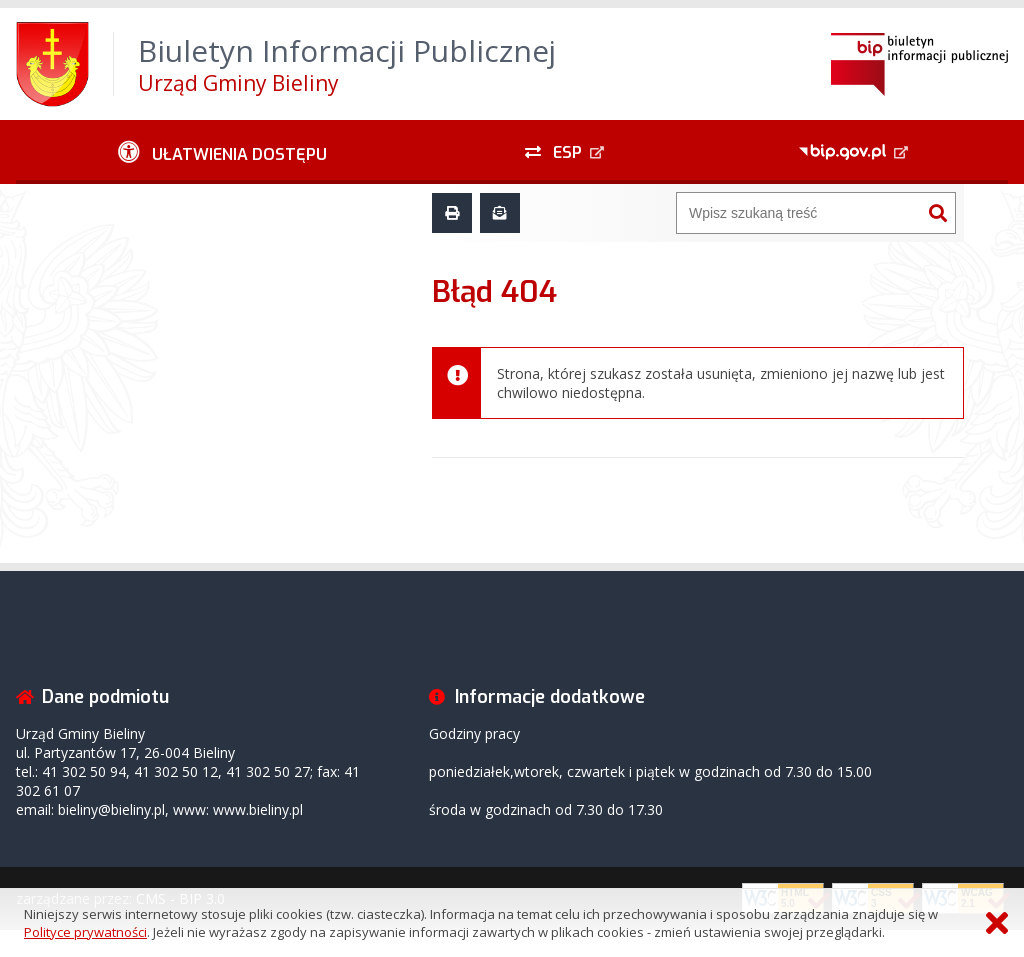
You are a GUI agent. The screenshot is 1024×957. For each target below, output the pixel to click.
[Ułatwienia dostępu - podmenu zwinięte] (222, 152)
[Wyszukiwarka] (799, 213)
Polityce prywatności (85, 932)
